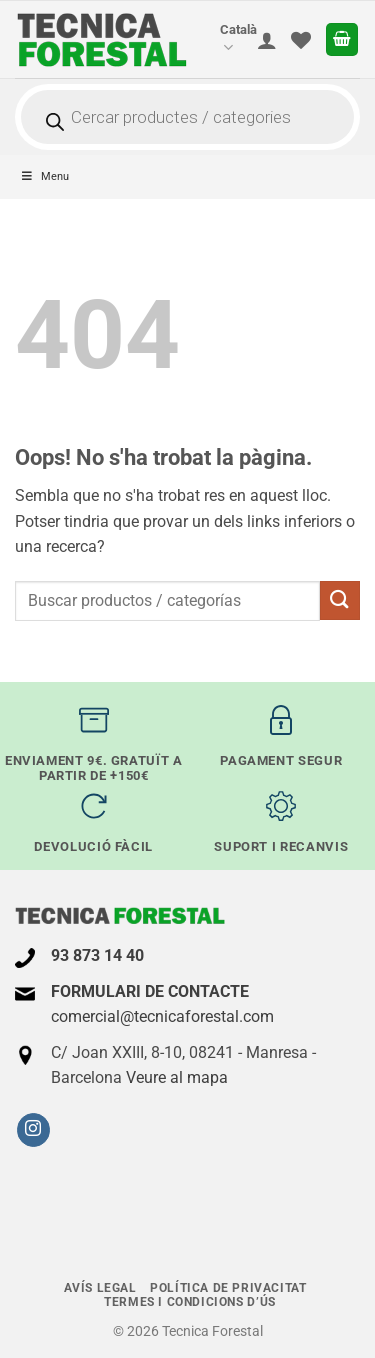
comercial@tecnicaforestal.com (162, 1016)
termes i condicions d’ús (190, 1302)
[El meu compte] (267, 40)
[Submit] (340, 600)
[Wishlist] (301, 40)
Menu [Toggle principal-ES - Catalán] (44, 176)
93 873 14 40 (97, 955)
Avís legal (100, 1288)
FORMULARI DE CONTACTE (150, 991)
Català (238, 39)
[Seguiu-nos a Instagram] (33, 1130)
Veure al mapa (177, 1077)
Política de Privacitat (228, 1288)
